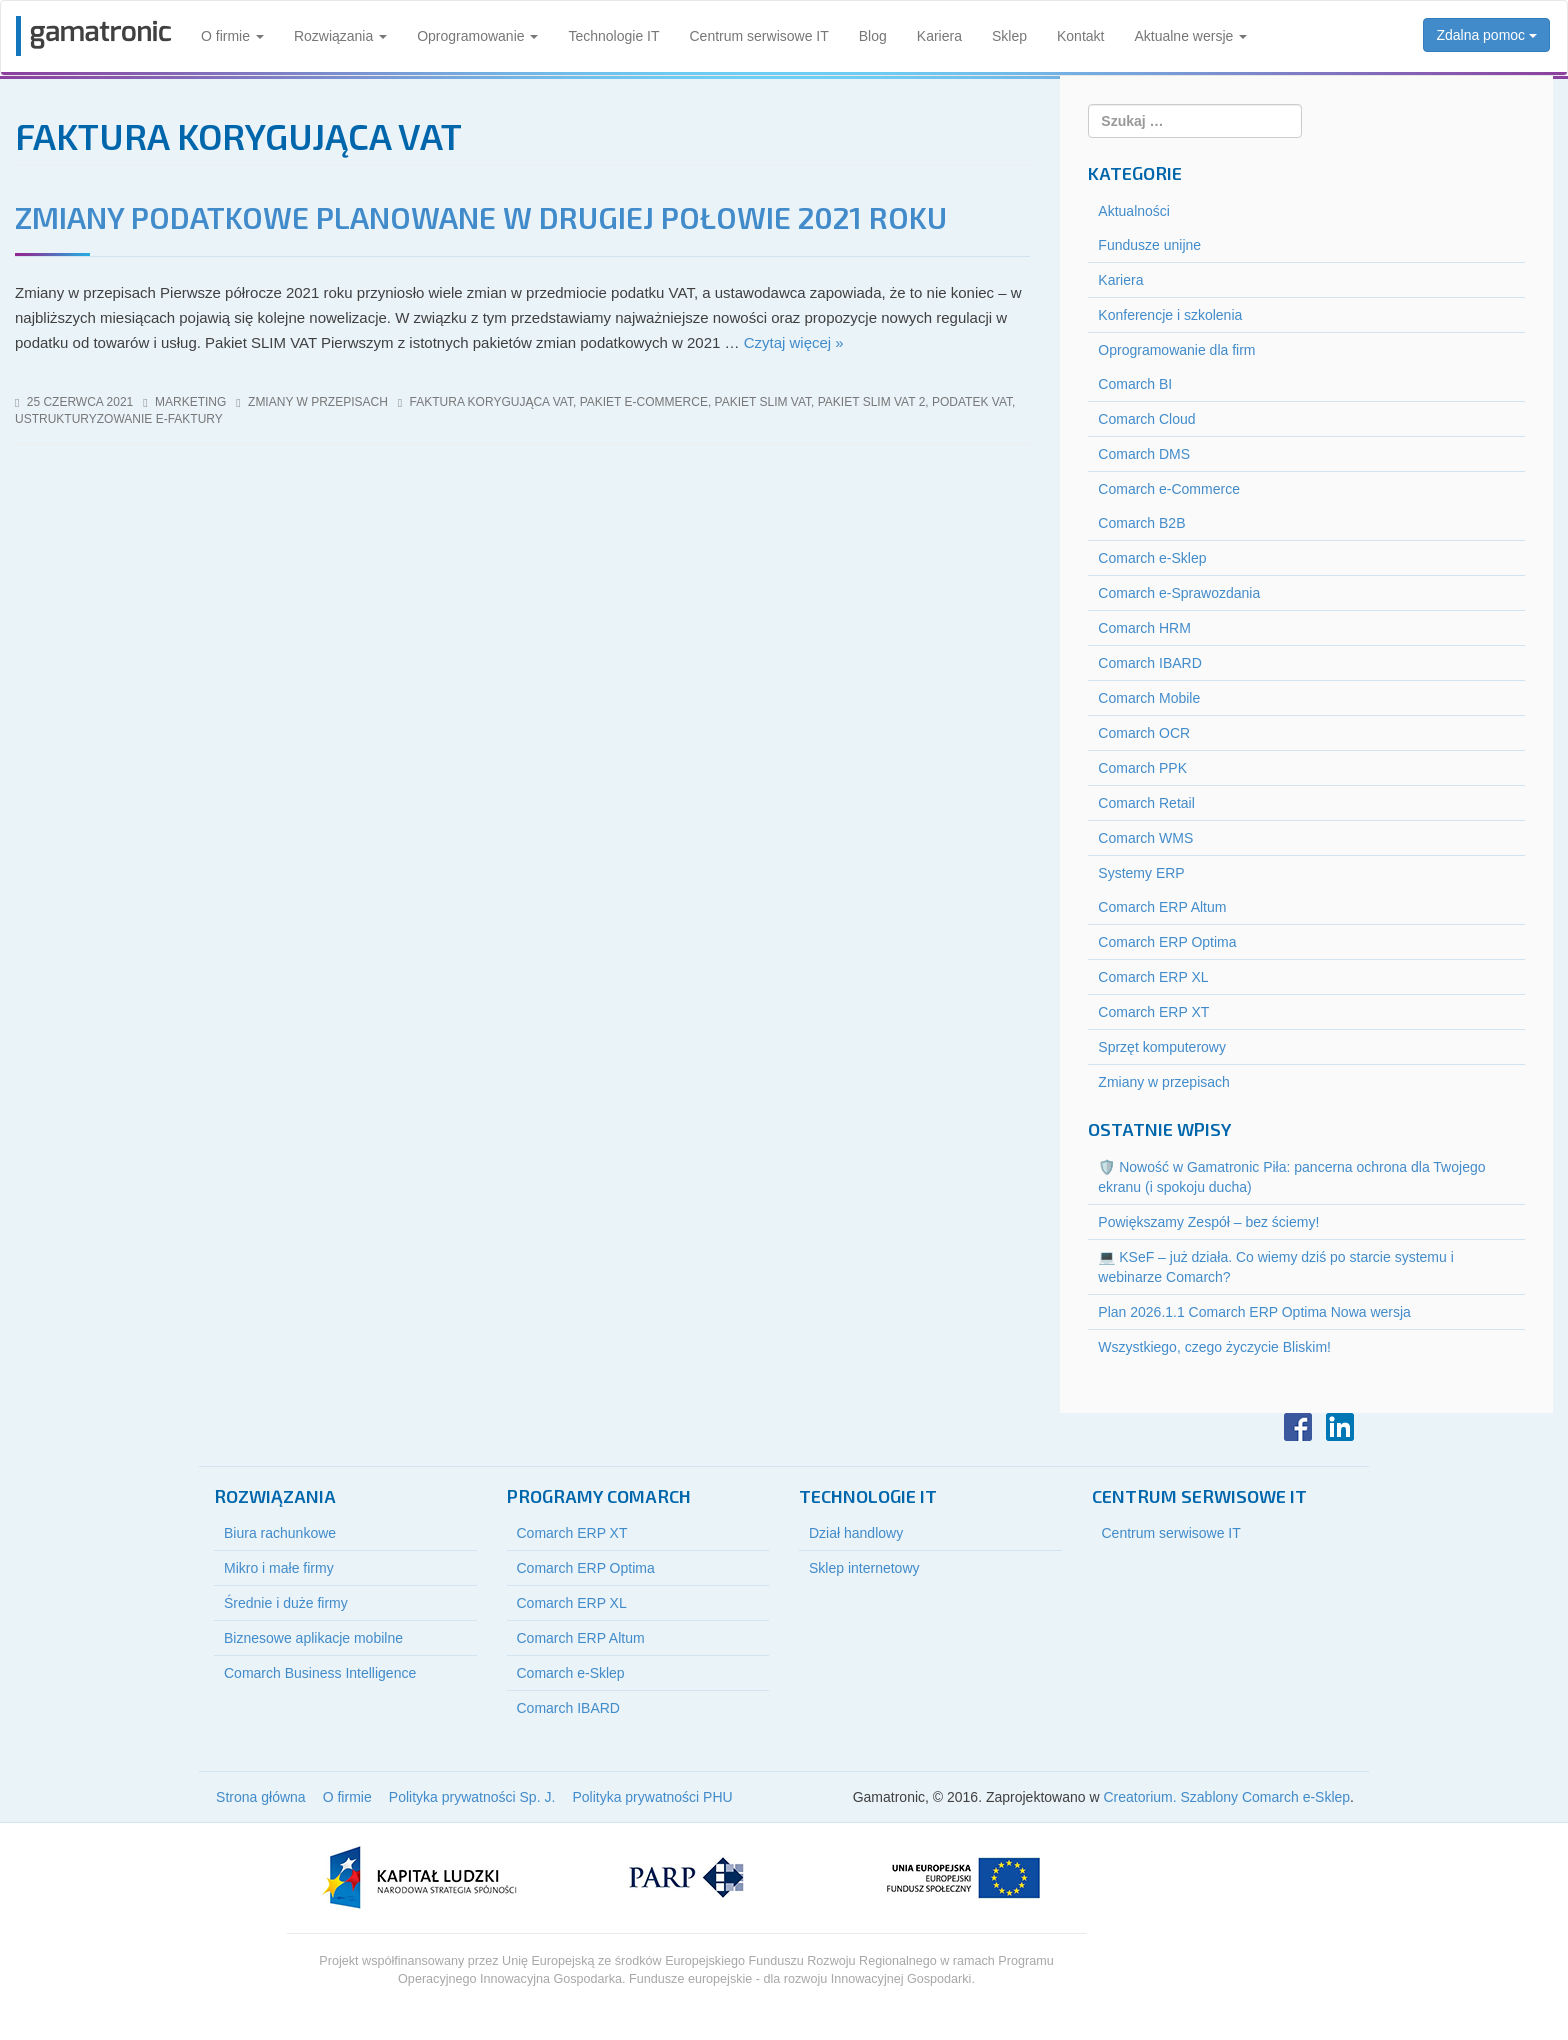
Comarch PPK (1142, 768)
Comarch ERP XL (1153, 977)
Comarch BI (1135, 384)
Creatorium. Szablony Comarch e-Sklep (1226, 1797)
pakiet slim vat (763, 402)
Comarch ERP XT (1153, 1012)
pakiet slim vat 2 (872, 402)
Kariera (939, 36)
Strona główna (261, 1797)
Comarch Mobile (1149, 698)
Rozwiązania (340, 36)
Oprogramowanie (477, 36)
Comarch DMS (1144, 454)
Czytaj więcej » (794, 342)
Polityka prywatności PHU (652, 1797)
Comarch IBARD (1149, 663)
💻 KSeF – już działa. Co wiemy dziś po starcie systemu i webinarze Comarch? (1275, 1267)
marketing (190, 402)
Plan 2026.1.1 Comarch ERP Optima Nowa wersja (1254, 1312)
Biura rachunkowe (280, 1533)
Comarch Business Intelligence (320, 1673)
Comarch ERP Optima (1167, 942)
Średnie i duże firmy (286, 1603)
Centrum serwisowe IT (759, 36)
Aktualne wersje (1190, 36)
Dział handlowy (856, 1533)
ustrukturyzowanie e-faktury (119, 419)
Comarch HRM (1144, 628)
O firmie (232, 36)
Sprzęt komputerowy (1162, 1047)
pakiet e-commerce (644, 402)
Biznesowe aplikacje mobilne (313, 1638)
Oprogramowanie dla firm (1176, 350)
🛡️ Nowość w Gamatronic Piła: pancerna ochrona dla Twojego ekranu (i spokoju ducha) (1291, 1177)
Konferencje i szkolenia (1170, 315)
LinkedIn (1340, 1427)
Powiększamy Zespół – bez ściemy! (1208, 1222)
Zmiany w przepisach (318, 402)
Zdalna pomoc (1486, 35)
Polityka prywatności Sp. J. (472, 1797)
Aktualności (1134, 211)
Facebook (1298, 1427)
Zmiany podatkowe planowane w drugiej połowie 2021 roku (481, 217)
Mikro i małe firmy (279, 1568)
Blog (873, 36)
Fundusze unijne (1149, 245)
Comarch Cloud (1146, 419)
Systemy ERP (1141, 873)
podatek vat (972, 402)
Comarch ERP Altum (1162, 907)
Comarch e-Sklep (1152, 558)
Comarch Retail (1146, 803)
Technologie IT (613, 36)
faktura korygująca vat (491, 402)
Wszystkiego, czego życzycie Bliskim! (1214, 1347)
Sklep (1009, 36)
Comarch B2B (1141, 523)
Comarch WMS (1145, 838)
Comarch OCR (1144, 733)
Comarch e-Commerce (1169, 489)
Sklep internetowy (864, 1568)
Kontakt (1080, 36)
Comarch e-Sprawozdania (1179, 593)
